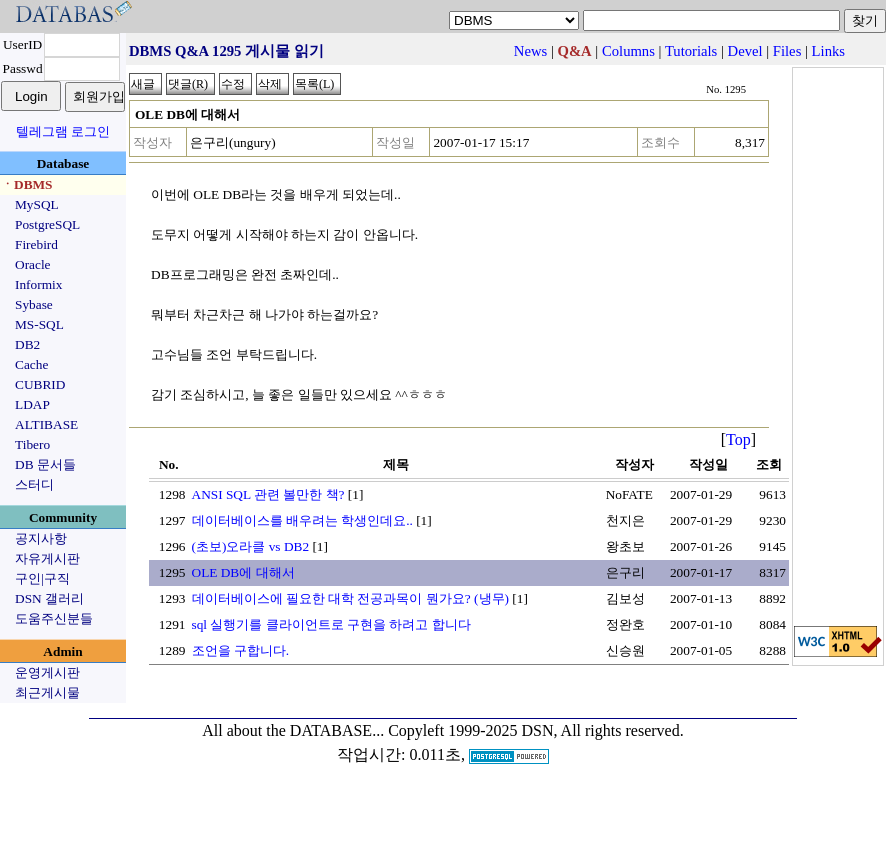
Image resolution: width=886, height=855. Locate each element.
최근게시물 (47, 692)
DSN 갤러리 (49, 598)
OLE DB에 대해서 (243, 572)
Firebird (36, 244)
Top (738, 439)
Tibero (32, 444)
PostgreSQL (47, 224)
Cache (31, 364)
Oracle (33, 264)
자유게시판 (47, 558)
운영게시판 (47, 672)
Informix (38, 284)
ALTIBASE (46, 424)
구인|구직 (42, 578)
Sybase (34, 304)
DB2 (27, 344)
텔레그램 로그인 (63, 131)
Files (787, 51)
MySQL (37, 204)
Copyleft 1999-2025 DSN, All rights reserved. (536, 730)
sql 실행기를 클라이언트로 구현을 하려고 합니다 (331, 624)
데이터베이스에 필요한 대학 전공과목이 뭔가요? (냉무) (350, 598)
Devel (745, 51)
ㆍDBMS (27, 184)
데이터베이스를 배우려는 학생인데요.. (302, 520)
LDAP (32, 404)
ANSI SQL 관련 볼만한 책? (268, 494)
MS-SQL (39, 324)
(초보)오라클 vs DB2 (251, 546)
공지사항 (41, 538)
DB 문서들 (45, 464)
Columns (628, 51)
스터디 (34, 484)
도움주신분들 (54, 618)
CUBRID (40, 384)
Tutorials (691, 51)
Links (828, 51)
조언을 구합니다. (241, 650)
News (530, 51)
